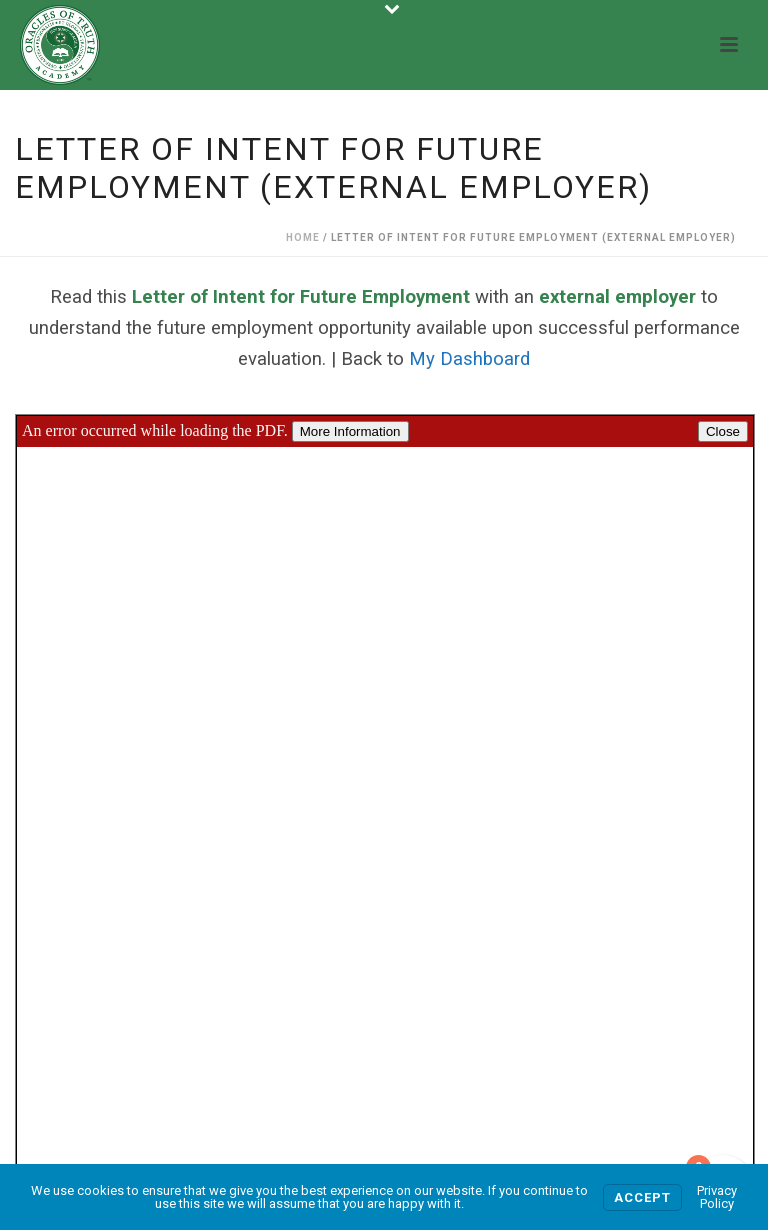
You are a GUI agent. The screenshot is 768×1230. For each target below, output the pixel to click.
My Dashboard (469, 359)
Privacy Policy (717, 1197)
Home (303, 237)
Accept (642, 1197)
